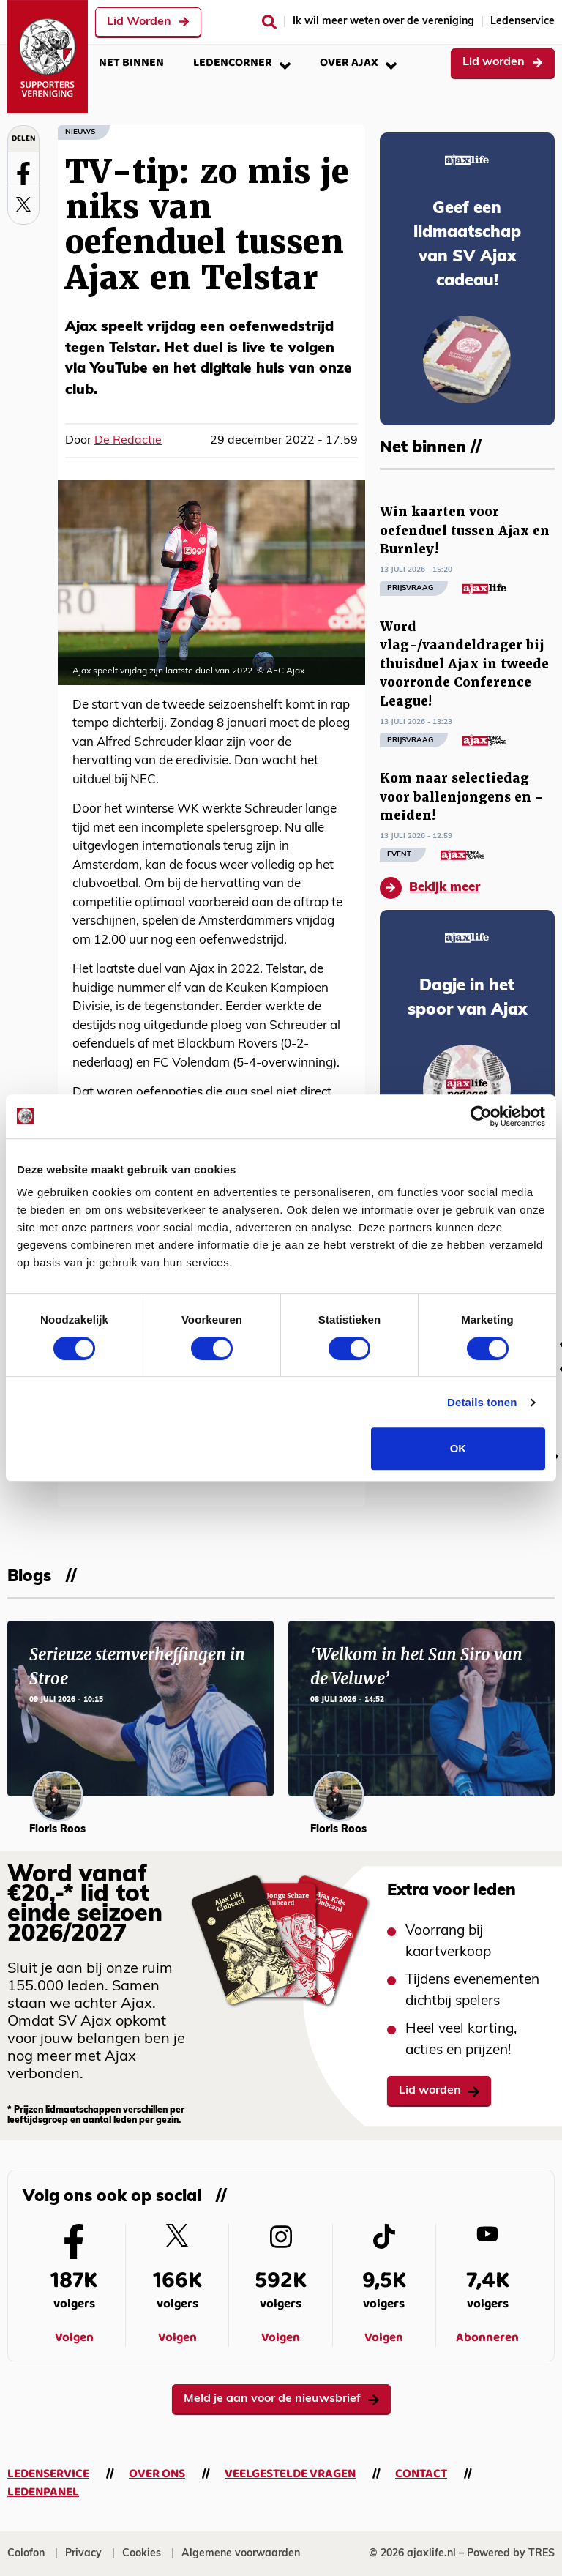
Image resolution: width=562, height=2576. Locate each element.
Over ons (157, 2474)
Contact (421, 2474)
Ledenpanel (43, 2492)
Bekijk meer (430, 888)
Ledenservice (522, 21)
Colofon (26, 2553)
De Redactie (128, 441)
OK (458, 1448)
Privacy (83, 2553)
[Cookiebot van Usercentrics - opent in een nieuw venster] (481, 1116)
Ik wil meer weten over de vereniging (383, 21)
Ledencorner (242, 62)
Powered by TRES (511, 2553)
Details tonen (482, 1402)
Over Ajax (358, 62)
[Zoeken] (269, 22)
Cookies (141, 2553)
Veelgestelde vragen (290, 2474)
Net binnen (131, 62)
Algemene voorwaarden (240, 2553)
